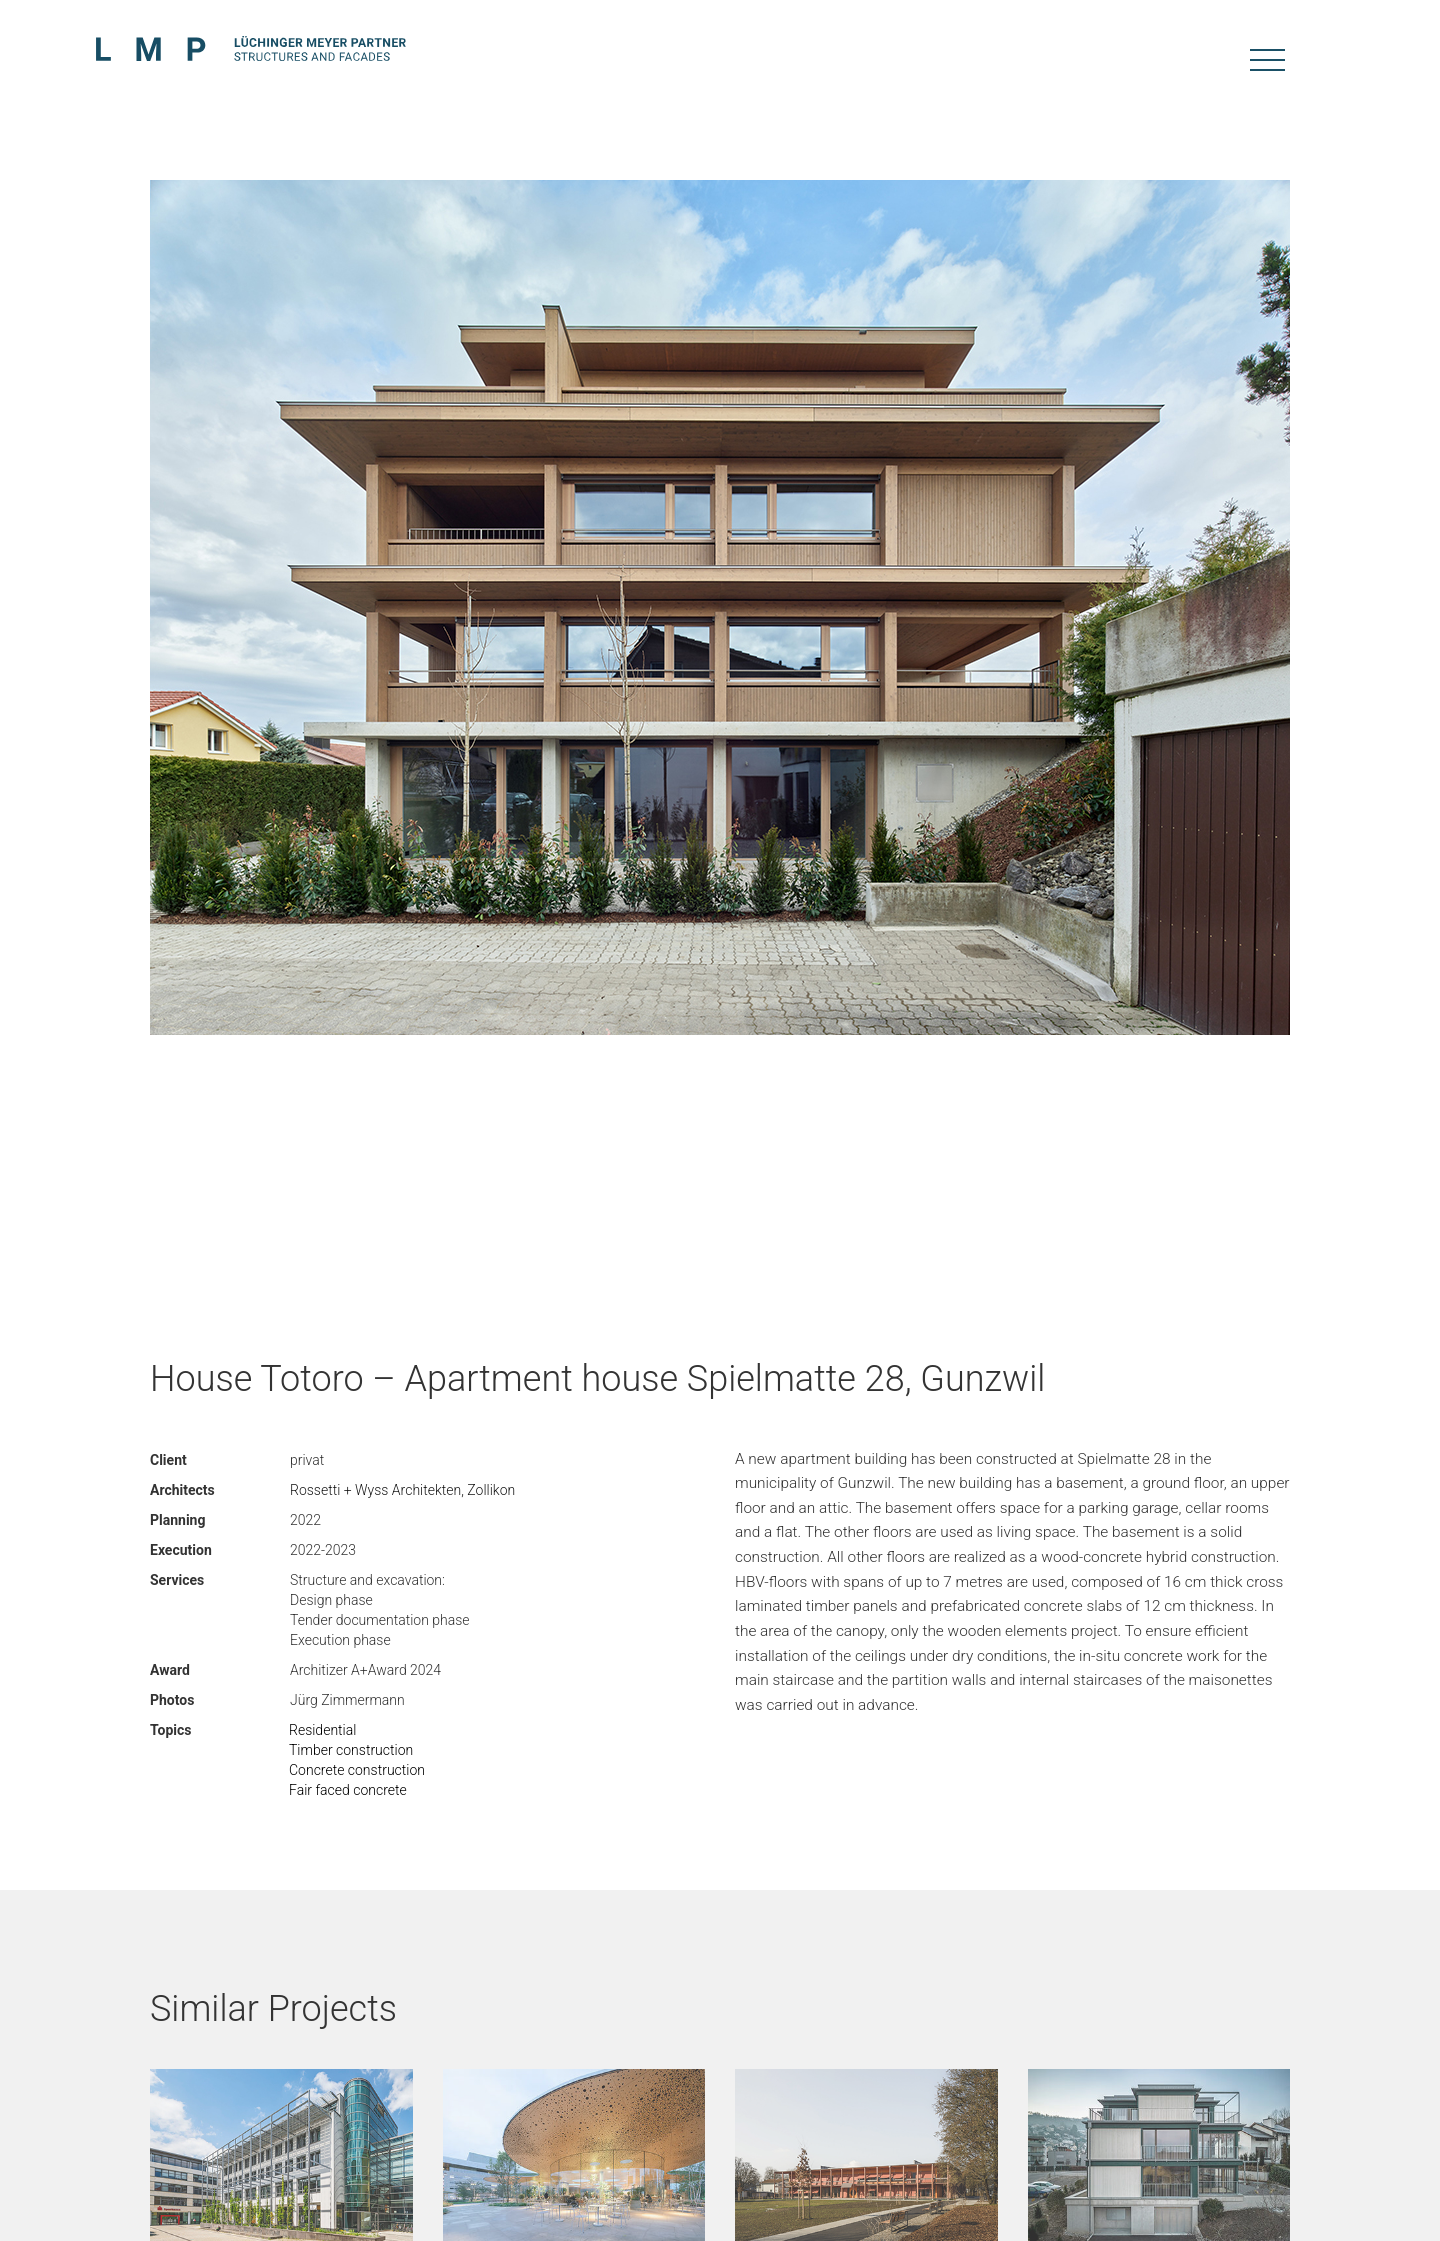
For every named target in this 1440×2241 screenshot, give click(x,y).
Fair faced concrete (348, 1790)
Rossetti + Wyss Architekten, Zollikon (402, 1490)
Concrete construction (357, 1770)
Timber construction (351, 1750)
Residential (322, 1730)
